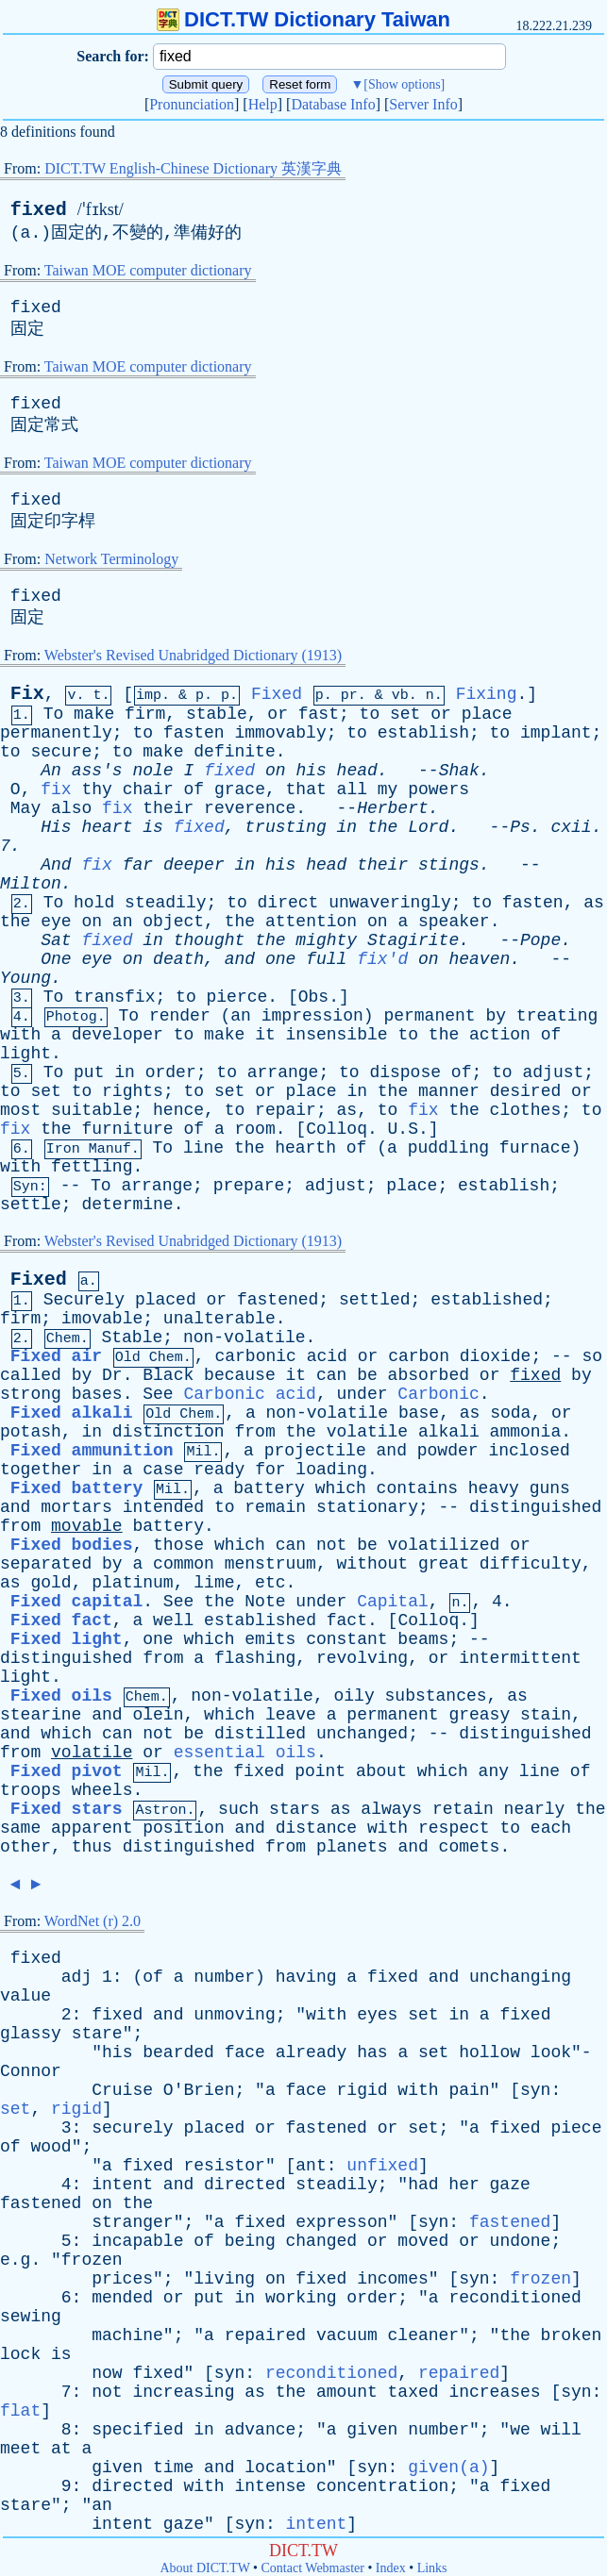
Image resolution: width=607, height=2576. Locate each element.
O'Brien (199, 2090)
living (224, 2278)
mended (122, 2297)
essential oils (245, 1752)
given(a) (448, 2467)
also (71, 808)
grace (239, 789)
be (367, 1375)
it (265, 1034)
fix (56, 789)
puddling (448, 1147)
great (443, 1563)
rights (132, 1091)
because (240, 1375)
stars (294, 1809)
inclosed (528, 1450)
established (486, 1299)
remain (275, 1507)
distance (316, 1828)
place (487, 714)
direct (288, 902)
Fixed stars (66, 1809)
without (373, 1563)
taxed (413, 2392)
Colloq (336, 1129)
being (250, 2241)
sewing (30, 2316)
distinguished (535, 1507)
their (168, 808)
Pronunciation (191, 104)
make (94, 714)
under (362, 1394)
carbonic (254, 1356)
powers (438, 789)
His (56, 827)
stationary (367, 1507)
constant (346, 1639)
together (40, 1469)
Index (391, 2568)
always (391, 1809)
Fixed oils (61, 1696)
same (20, 1828)
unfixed (382, 2165)
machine (127, 2335)
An (51, 770)
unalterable (219, 1318)
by (495, 1015)
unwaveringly (390, 902)
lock (20, 2354)
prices (122, 2278)
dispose (405, 1072)
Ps (520, 827)
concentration (382, 2486)
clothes (526, 1110)
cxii (570, 827)
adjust (552, 1072)
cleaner (424, 2335)
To (53, 714)
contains (417, 1488)
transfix (114, 997)
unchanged (362, 1733)
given (371, 2429)
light (25, 1053)
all (352, 789)
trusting (285, 827)
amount (347, 2392)
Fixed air (56, 1356)
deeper (194, 865)
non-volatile (244, 1337)
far (138, 865)
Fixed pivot (66, 1771)
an (122, 921)
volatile (367, 1431)
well (173, 1620)
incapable (137, 2241)
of (194, 789)
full (326, 959)
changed (322, 2241)
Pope (540, 940)
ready (219, 1469)
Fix (27, 694)
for (270, 1469)
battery (269, 1488)
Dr (112, 1375)
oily (354, 1696)
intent (122, 2184)
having (306, 1977)
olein (157, 1714)
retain (463, 1809)
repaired (265, 2335)
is (153, 827)
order (170, 1072)
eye (56, 921)
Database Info (333, 104)
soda (510, 1413)
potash (30, 1431)
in (347, 827)
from (254, 1431)
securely (132, 2128)
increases (494, 2392)
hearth (305, 1147)
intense (270, 2486)
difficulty (531, 1563)
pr (349, 696)
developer (117, 1034)
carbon (418, 1356)
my (388, 789)
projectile (315, 1450)
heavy (493, 1488)
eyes (377, 2014)
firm (145, 714)
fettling (91, 1166)
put (89, 1072)
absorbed (428, 1375)
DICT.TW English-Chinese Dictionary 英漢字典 (193, 168)
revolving (362, 1658)
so (592, 1356)
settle (30, 1204)
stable (216, 714)
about (381, 1771)
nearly (534, 1809)
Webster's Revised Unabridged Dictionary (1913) (193, 655)
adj (76, 1977)
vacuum (347, 2335)
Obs (313, 997)
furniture (127, 1129)
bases (97, 1394)
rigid (362, 2090)
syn (535, 2090)
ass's (97, 770)
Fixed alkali (71, 1413)
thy (96, 789)
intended (163, 1507)
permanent (429, 1015)
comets (469, 1846)
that (306, 789)
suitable (91, 1110)
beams (422, 1639)
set (405, 714)
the (382, 827)
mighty (326, 940)
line (203, 1147)
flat (20, 2410)
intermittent (520, 1658)
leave (290, 1714)
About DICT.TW (204, 2568)
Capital (393, 1601)
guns (550, 1488)
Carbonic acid (249, 1394)
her (463, 2184)
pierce (237, 997)
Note (264, 1601)
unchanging (520, 1977)
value (25, 1995)
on (275, 770)
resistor (223, 2165)
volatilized (444, 1545)
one (280, 959)
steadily (165, 902)
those (178, 1545)
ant (310, 2165)
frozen (92, 2260)
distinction (168, 1431)
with (20, 1034)
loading (331, 1469)
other (25, 1846)
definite (234, 751)
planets (352, 1846)
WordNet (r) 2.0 (92, 1921)
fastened (277, 1299)
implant (556, 732)
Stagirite (413, 940)
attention (311, 921)
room (255, 1129)
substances (436, 1696)
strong (30, 1394)
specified (137, 2429)
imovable (102, 1318)
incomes (393, 2278)
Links (432, 2568)
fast (318, 714)
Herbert (393, 808)
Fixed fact (61, 1620)
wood (50, 2146)
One (56, 959)
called (30, 1375)
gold (50, 1582)
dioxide (495, 1356)
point (320, 1771)
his (310, 770)
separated (46, 1563)
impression (312, 1015)
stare (97, 2033)
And (56, 865)
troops (30, 1790)
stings (449, 865)
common (183, 1563)
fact (347, 1620)
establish (423, 732)
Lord (428, 827)
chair (148, 789)
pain (468, 2090)
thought (209, 940)
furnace (535, 1147)
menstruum (270, 1563)
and (240, 959)
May (25, 808)
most (20, 1110)
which (340, 1488)
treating (557, 1015)
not (331, 1545)
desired (526, 1091)
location (285, 2467)
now (107, 2373)
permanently (56, 732)
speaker (454, 921)
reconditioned (514, 2297)
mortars (76, 1507)
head (357, 770)
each (551, 1828)
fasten (194, 732)
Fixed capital (76, 1601)
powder (448, 1450)
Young (25, 978)
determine (127, 1204)
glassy (30, 2033)
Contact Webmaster (312, 2568)
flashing (254, 1658)
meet (20, 2448)
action (500, 1034)
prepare (249, 1185)
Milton (30, 883)
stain (545, 1714)
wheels (102, 1790)
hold (94, 902)
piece (575, 2128)
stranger (132, 2222)
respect (454, 1828)
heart (106, 827)
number (224, 1977)
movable (87, 1526)
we (520, 2429)
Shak (459, 770)
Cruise (122, 2090)
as (593, 902)
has (372, 2052)
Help (263, 104)
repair (285, 1110)
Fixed (276, 694)
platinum (132, 1582)
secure (61, 751)
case (163, 1469)
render (180, 1015)
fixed (38, 210)
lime (214, 1582)
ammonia (526, 1431)
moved (422, 2241)
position (183, 1828)
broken (571, 2335)
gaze (510, 2184)
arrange (283, 1072)
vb (400, 696)
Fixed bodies (71, 1545)
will (561, 2429)
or (277, 714)
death (178, 959)
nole (152, 770)
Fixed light (66, 1639)
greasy (479, 1714)
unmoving (234, 2014)
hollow (489, 2052)
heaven (479, 959)
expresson (341, 2222)
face (245, 2052)
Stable (131, 1337)
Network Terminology (111, 559)
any (494, 1771)
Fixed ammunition (92, 1450)
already (311, 2052)
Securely (84, 1299)
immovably (280, 732)
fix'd (382, 959)
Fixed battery (76, 1488)
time (173, 2467)
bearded (178, 2052)
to (370, 714)
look (551, 2052)
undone (520, 2241)
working (301, 2297)
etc (270, 1582)
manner (449, 1091)
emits (269, 1639)
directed (244, 2184)
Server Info (423, 104)
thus (92, 1846)
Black (168, 1375)
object (173, 921)
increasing (183, 2392)
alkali (449, 1431)
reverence (249, 808)
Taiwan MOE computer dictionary (148, 270)
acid (327, 1356)
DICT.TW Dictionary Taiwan (303, 19)
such (238, 1809)
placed (165, 1299)
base (418, 1413)
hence (178, 1110)
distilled (260, 1733)
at (61, 2448)
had (423, 2184)
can (331, 1375)
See (158, 1394)
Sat (56, 940)
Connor (30, 2071)
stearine (40, 1714)
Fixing (486, 694)
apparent (91, 1828)
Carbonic (438, 1394)
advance (260, 2429)
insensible (337, 1034)
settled (375, 1299)
